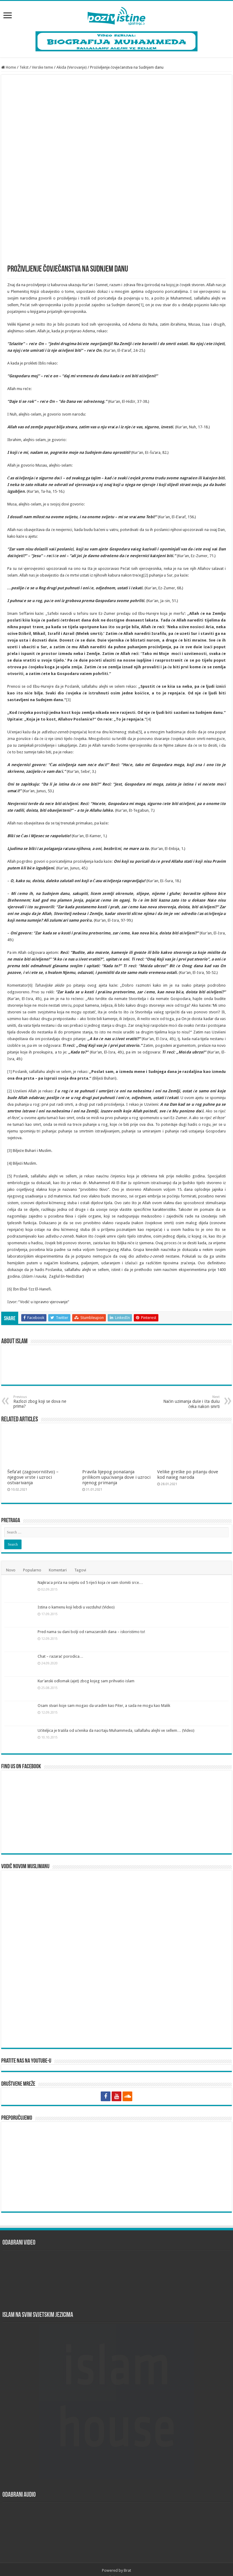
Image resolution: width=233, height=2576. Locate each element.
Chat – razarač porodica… (60, 1656)
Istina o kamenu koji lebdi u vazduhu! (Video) (76, 1607)
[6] (30, 985)
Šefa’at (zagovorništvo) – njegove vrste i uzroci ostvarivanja (33, 1477)
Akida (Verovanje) (71, 67)
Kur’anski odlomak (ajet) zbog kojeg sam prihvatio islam (86, 1681)
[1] (141, 305)
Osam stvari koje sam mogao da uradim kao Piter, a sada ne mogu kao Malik (104, 1705)
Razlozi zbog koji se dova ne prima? (44, 1402)
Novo (10, 1570)
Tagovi (80, 1570)
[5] (139, 732)
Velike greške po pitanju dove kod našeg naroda (187, 1474)
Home (8, 67)
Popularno (32, 1570)
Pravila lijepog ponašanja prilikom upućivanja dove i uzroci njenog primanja (116, 1477)
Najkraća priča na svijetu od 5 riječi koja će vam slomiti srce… (90, 1582)
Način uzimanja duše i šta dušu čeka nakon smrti (188, 1402)
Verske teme (42, 67)
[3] (68, 699)
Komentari (58, 1570)
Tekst (24, 67)
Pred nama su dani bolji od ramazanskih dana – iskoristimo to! (91, 1631)
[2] (146, 575)
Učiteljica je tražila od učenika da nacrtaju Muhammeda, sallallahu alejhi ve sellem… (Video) (116, 1730)
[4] (149, 719)
